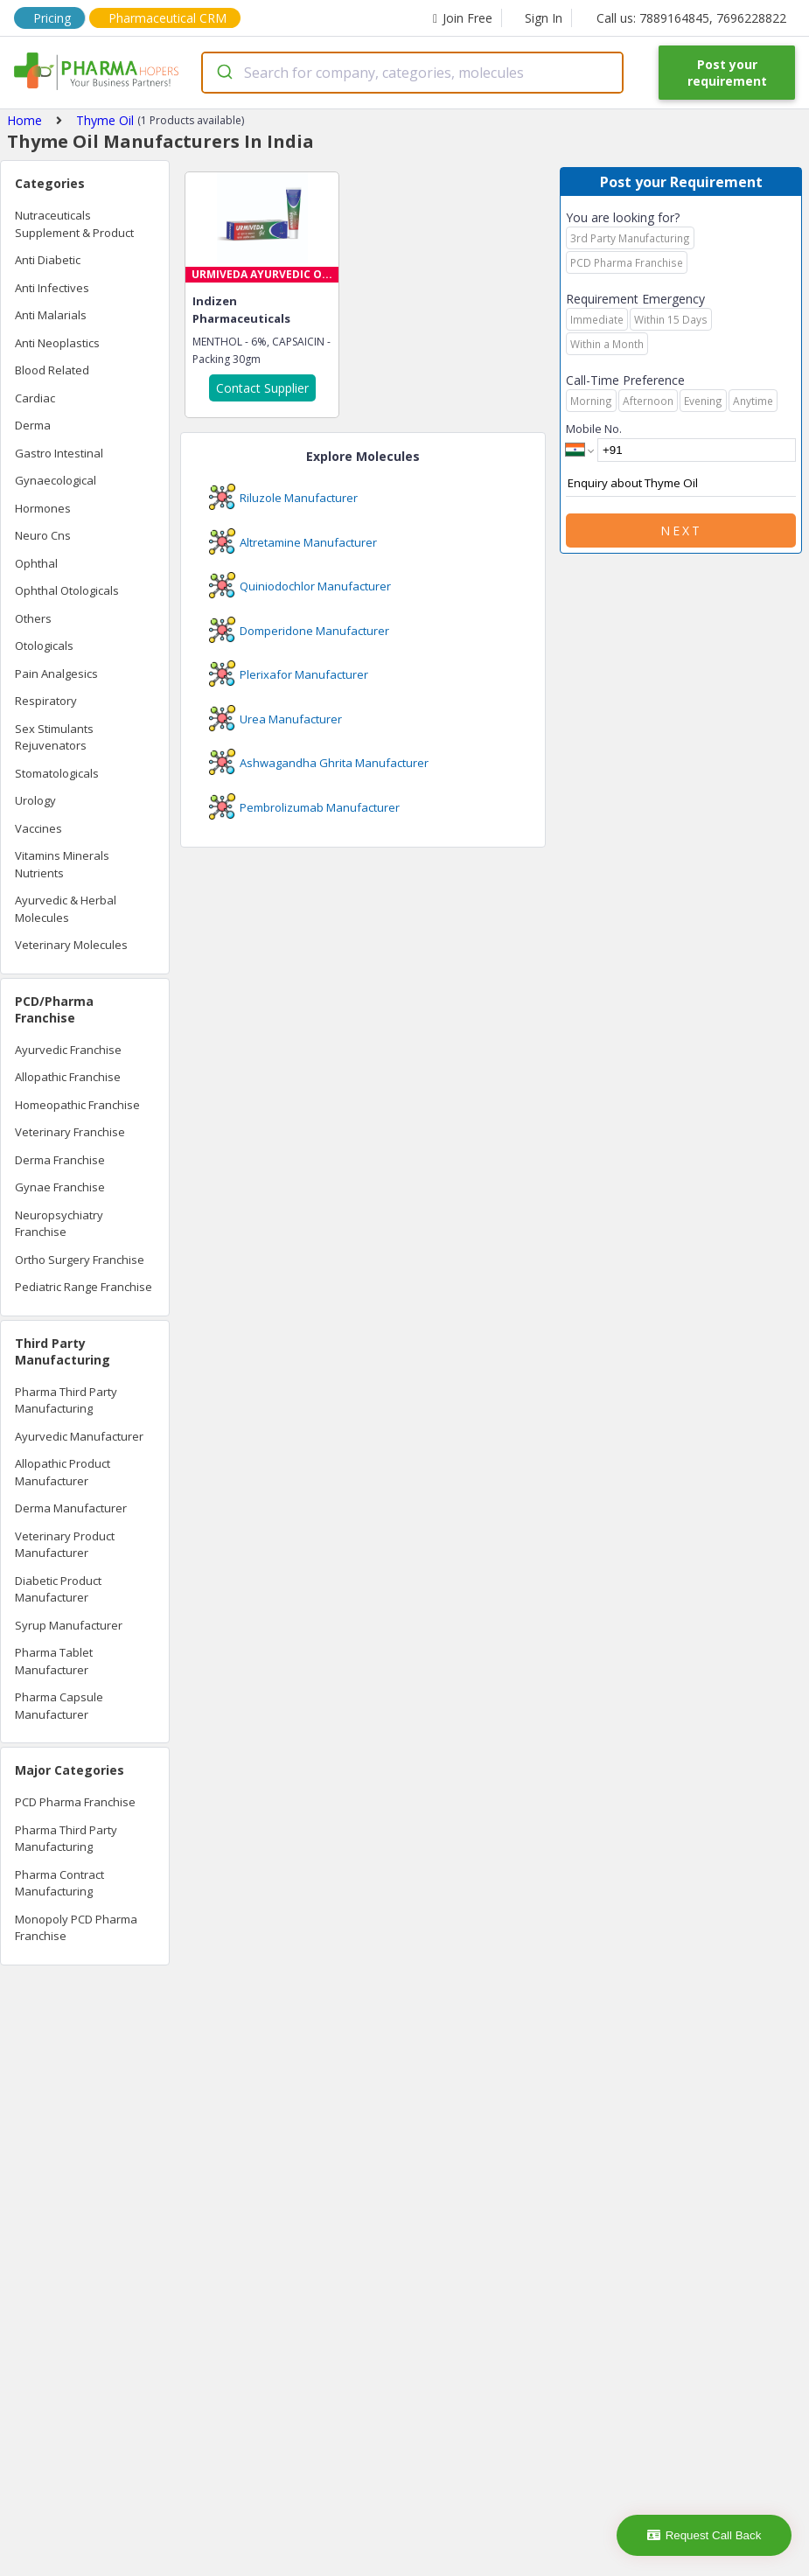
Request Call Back (704, 2535)
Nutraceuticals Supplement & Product (74, 224)
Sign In (543, 18)
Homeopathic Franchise (77, 1105)
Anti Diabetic (47, 260)
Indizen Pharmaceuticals (241, 309)
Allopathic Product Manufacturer (62, 1472)
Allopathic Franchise (68, 1077)
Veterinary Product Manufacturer (65, 1544)
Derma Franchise (60, 1160)
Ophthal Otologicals (67, 590)
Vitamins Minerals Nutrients (62, 864)
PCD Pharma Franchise (75, 1802)
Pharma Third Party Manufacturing (66, 1400)
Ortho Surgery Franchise (79, 1259)
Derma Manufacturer (71, 1508)
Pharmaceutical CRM (167, 18)
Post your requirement (727, 72)
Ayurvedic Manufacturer (79, 1436)
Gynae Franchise (60, 1187)
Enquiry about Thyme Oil (681, 484)
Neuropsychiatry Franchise (59, 1223)
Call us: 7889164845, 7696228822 (691, 18)
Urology (35, 800)
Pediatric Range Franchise (83, 1287)
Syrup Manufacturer (68, 1625)
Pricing (52, 18)
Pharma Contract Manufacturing (59, 1883)
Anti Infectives (52, 288)
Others (33, 618)
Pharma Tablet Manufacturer (54, 1661)
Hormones (43, 508)
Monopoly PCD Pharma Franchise (76, 1927)
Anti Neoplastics (57, 343)
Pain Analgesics (56, 673)
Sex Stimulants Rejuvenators (54, 737)
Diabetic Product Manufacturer (58, 1589)
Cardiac (35, 398)
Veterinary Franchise (70, 1132)
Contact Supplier (262, 388)
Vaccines (38, 828)
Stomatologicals (57, 773)
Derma (33, 425)
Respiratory (46, 701)
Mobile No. (594, 428)
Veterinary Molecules (71, 945)
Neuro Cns (43, 535)
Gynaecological (55, 480)
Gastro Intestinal (59, 453)
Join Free (462, 18)
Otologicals (44, 645)
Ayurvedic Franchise (68, 1050)
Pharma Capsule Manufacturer (59, 1705)
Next (681, 530)
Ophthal (36, 563)
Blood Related (52, 370)
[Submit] (223, 72)
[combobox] (412, 72)
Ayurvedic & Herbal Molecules (65, 908)
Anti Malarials (51, 315)
